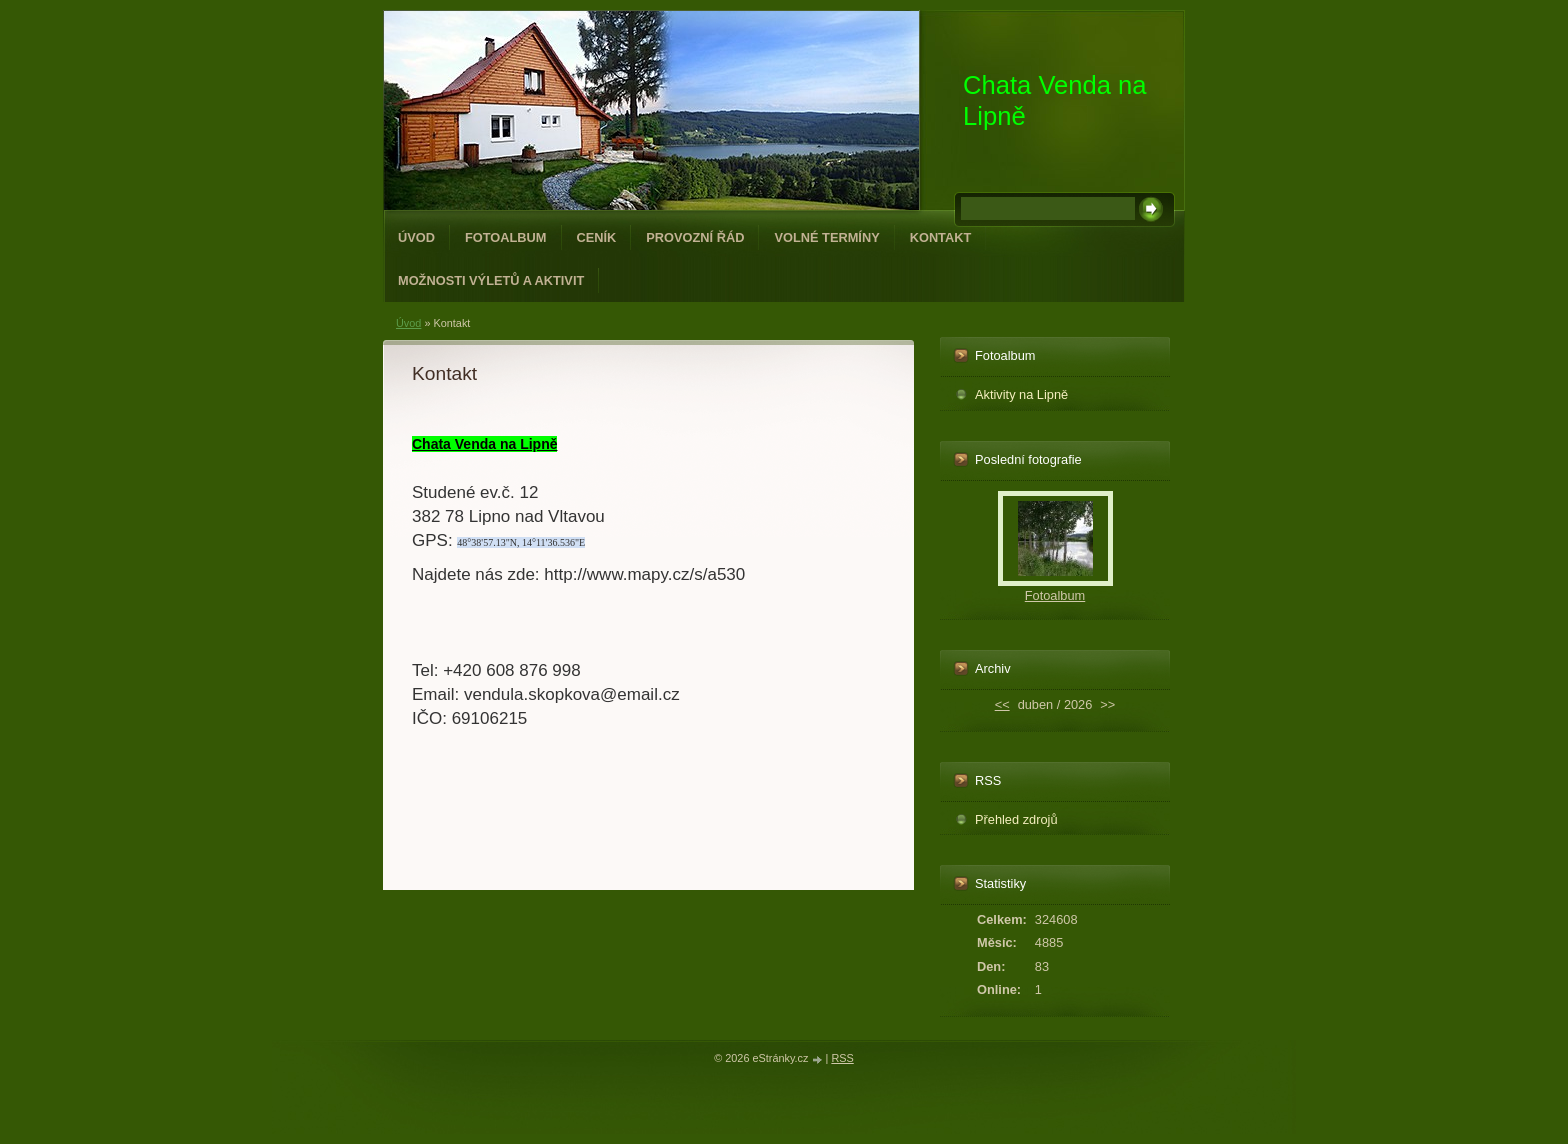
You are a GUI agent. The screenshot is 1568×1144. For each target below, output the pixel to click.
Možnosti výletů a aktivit (491, 280)
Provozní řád (695, 237)
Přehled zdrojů (1016, 819)
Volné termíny (826, 237)
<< (1002, 704)
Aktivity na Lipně (1021, 394)
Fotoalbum (506, 237)
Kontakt (941, 237)
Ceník (597, 237)
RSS (842, 1058)
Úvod (416, 237)
